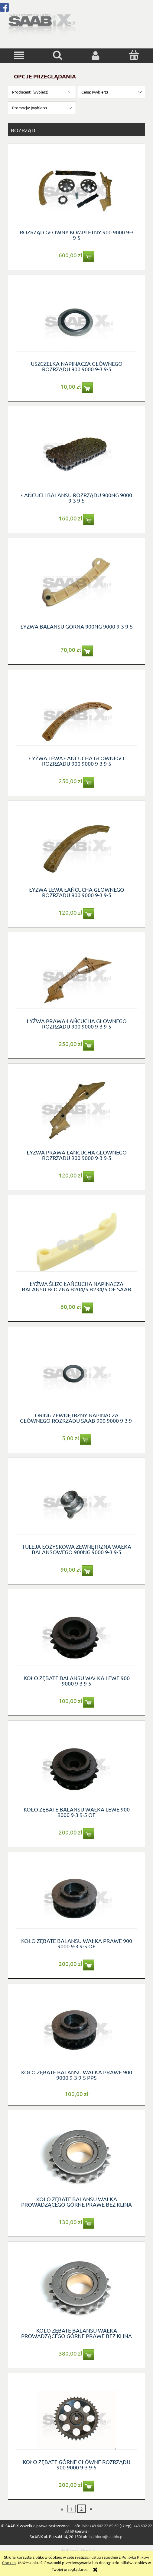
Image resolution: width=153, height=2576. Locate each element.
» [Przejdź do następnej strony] (91, 2509)
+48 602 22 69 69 (104, 2525)
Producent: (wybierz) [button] (30, 91)
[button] (19, 55)
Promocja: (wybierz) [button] (29, 107)
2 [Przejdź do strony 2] (81, 2509)
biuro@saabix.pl (109, 2536)
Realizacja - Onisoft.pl (79, 2550)
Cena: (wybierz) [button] (94, 91)
